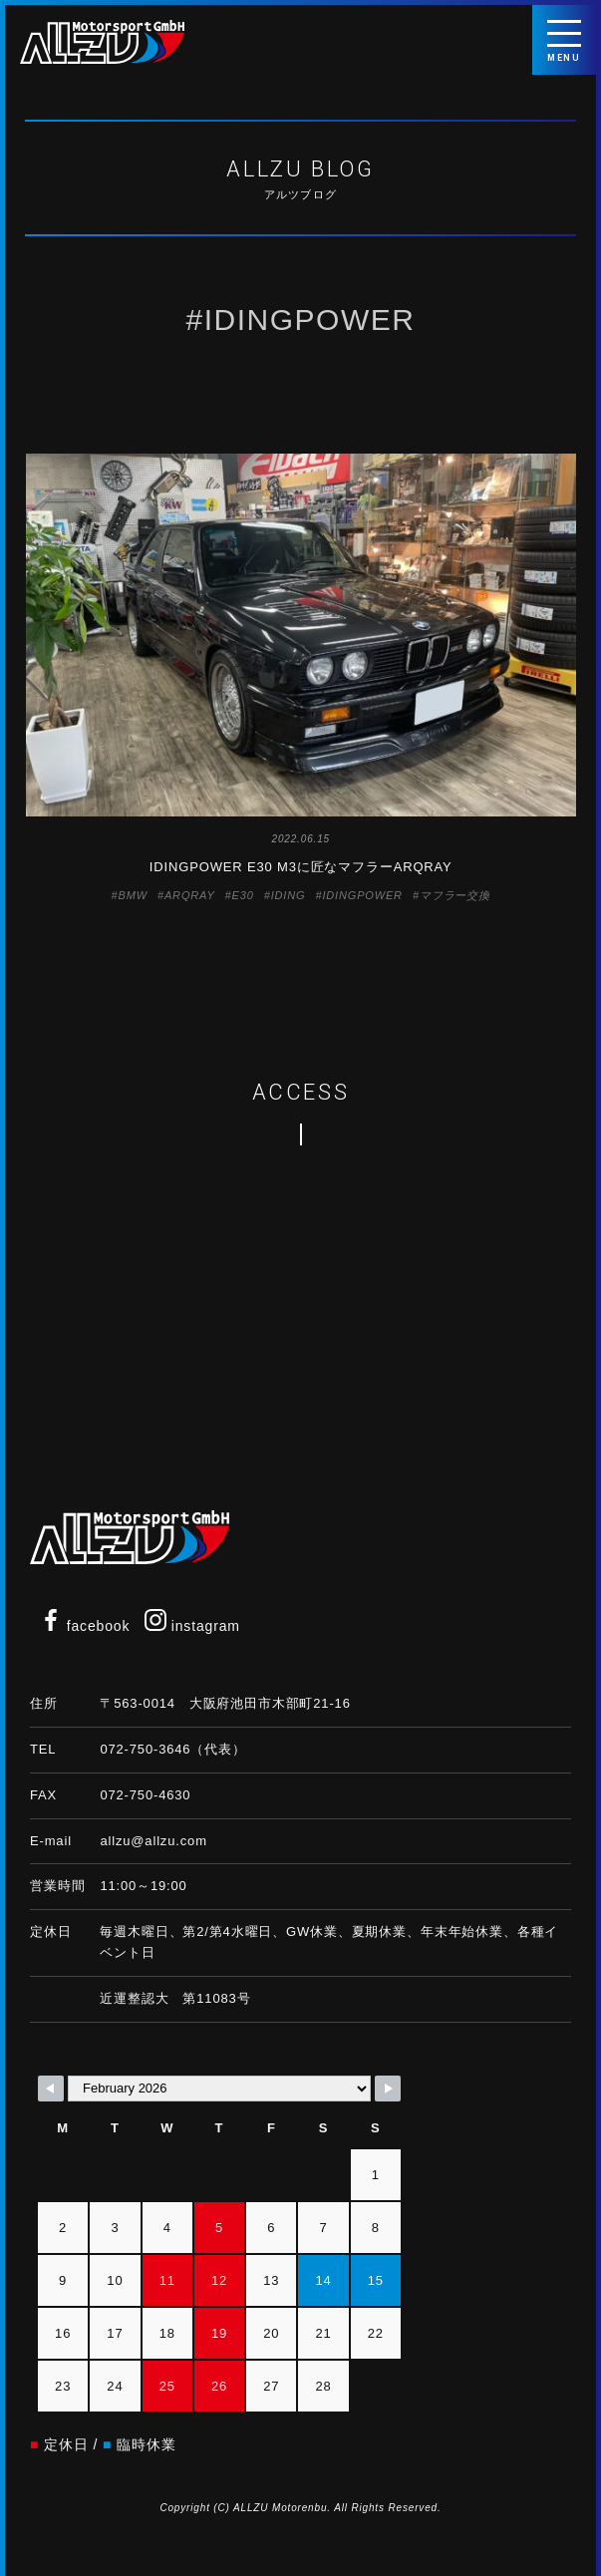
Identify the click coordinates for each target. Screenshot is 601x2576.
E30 (243, 895)
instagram (192, 1626)
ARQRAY (189, 895)
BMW (133, 895)
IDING (288, 895)
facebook (85, 1626)
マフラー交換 (455, 895)
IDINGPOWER (362, 895)
